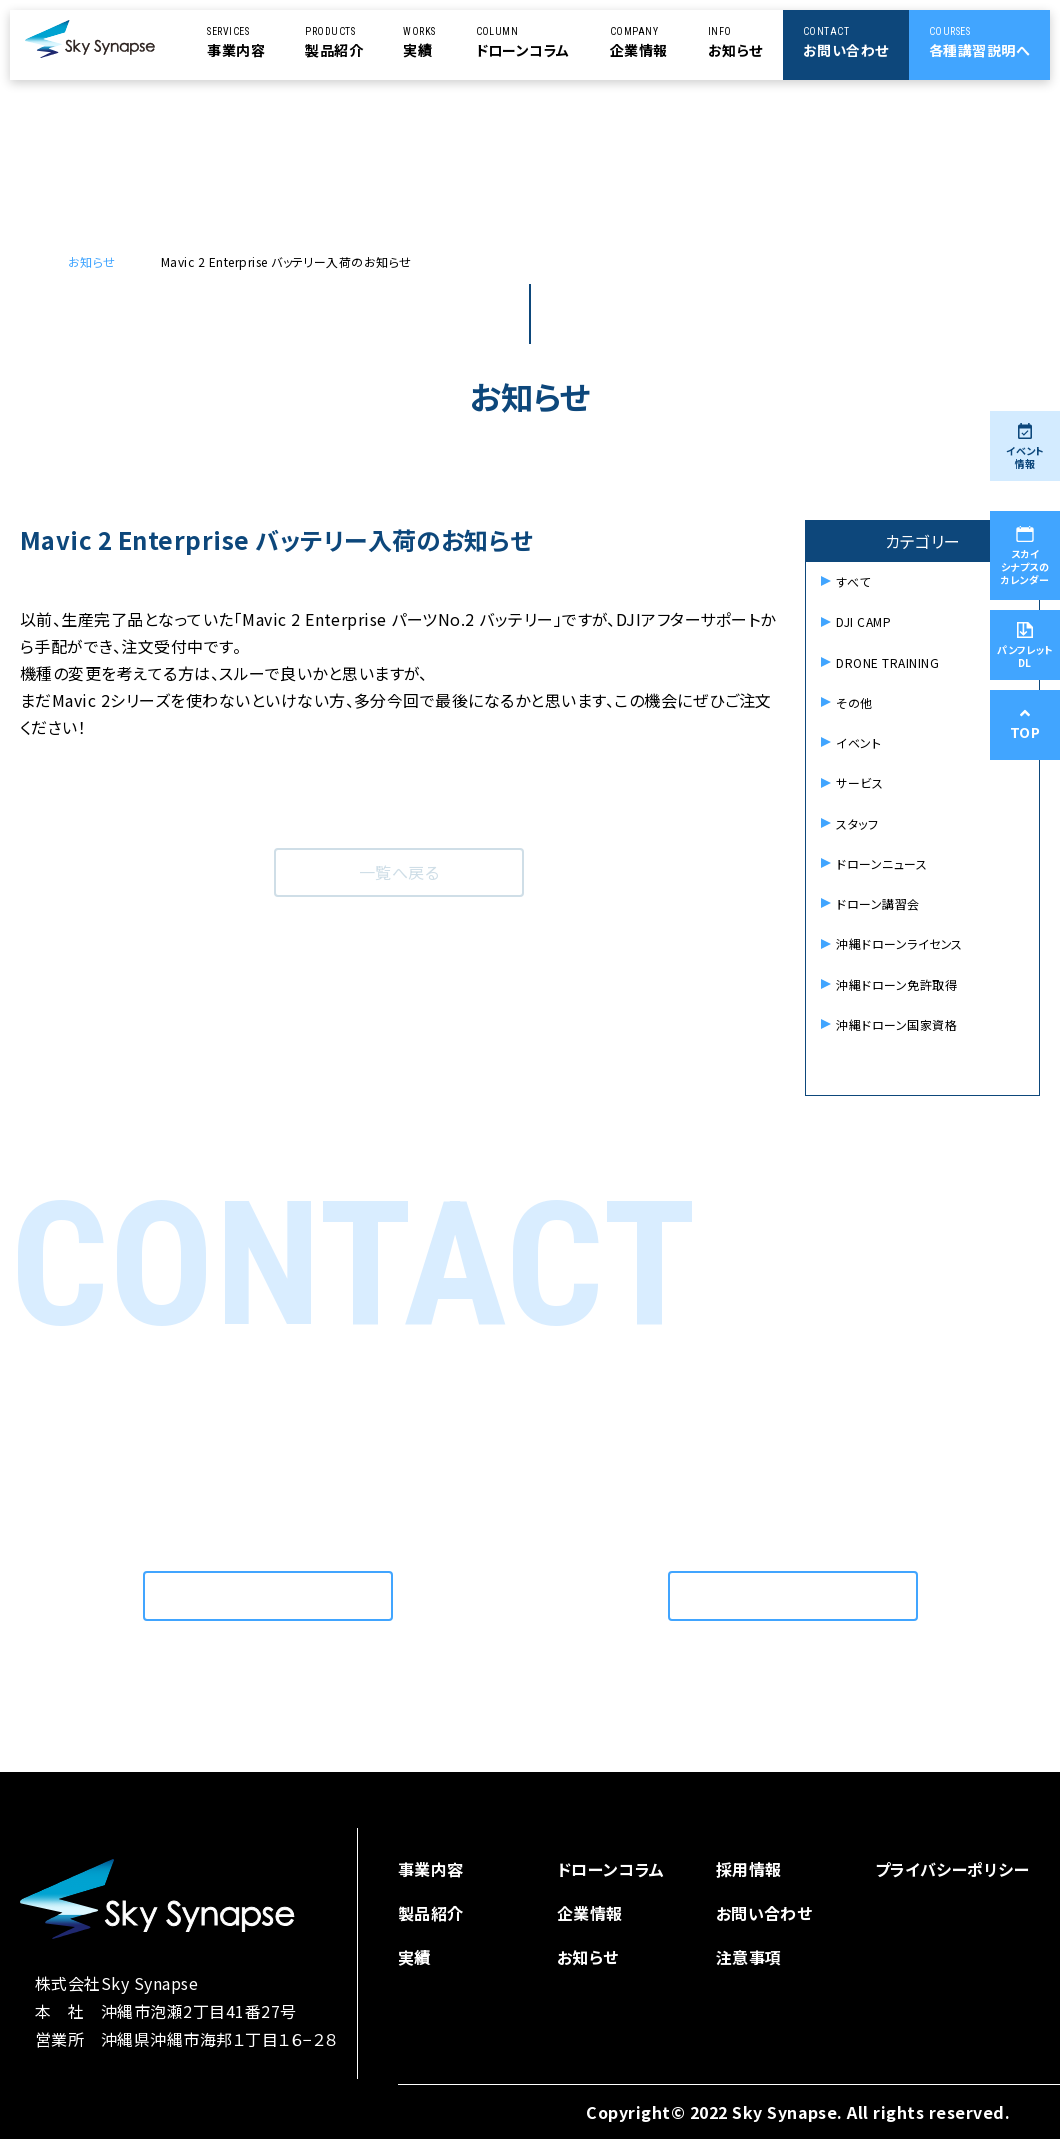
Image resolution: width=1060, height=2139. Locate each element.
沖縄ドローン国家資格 (896, 1024)
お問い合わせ (764, 1913)
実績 (414, 1957)
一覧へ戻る (399, 872)
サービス (859, 782)
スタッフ (857, 823)
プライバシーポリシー (952, 1869)
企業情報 (590, 1913)
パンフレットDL (1025, 646)
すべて (853, 581)
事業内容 (431, 1869)
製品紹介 (431, 1913)
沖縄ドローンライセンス (899, 943)
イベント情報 (1025, 447)
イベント (858, 742)
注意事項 (749, 1957)
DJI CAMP (863, 621)
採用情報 (749, 1869)
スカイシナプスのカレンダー (1024, 556)
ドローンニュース (881, 863)
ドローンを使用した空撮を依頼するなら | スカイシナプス (40, 262)
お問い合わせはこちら (268, 1596)
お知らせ (92, 261)
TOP (1025, 725)
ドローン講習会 (877, 903)
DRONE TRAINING (887, 662)
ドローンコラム (611, 1869)
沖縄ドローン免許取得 (896, 984)
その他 (854, 702)
